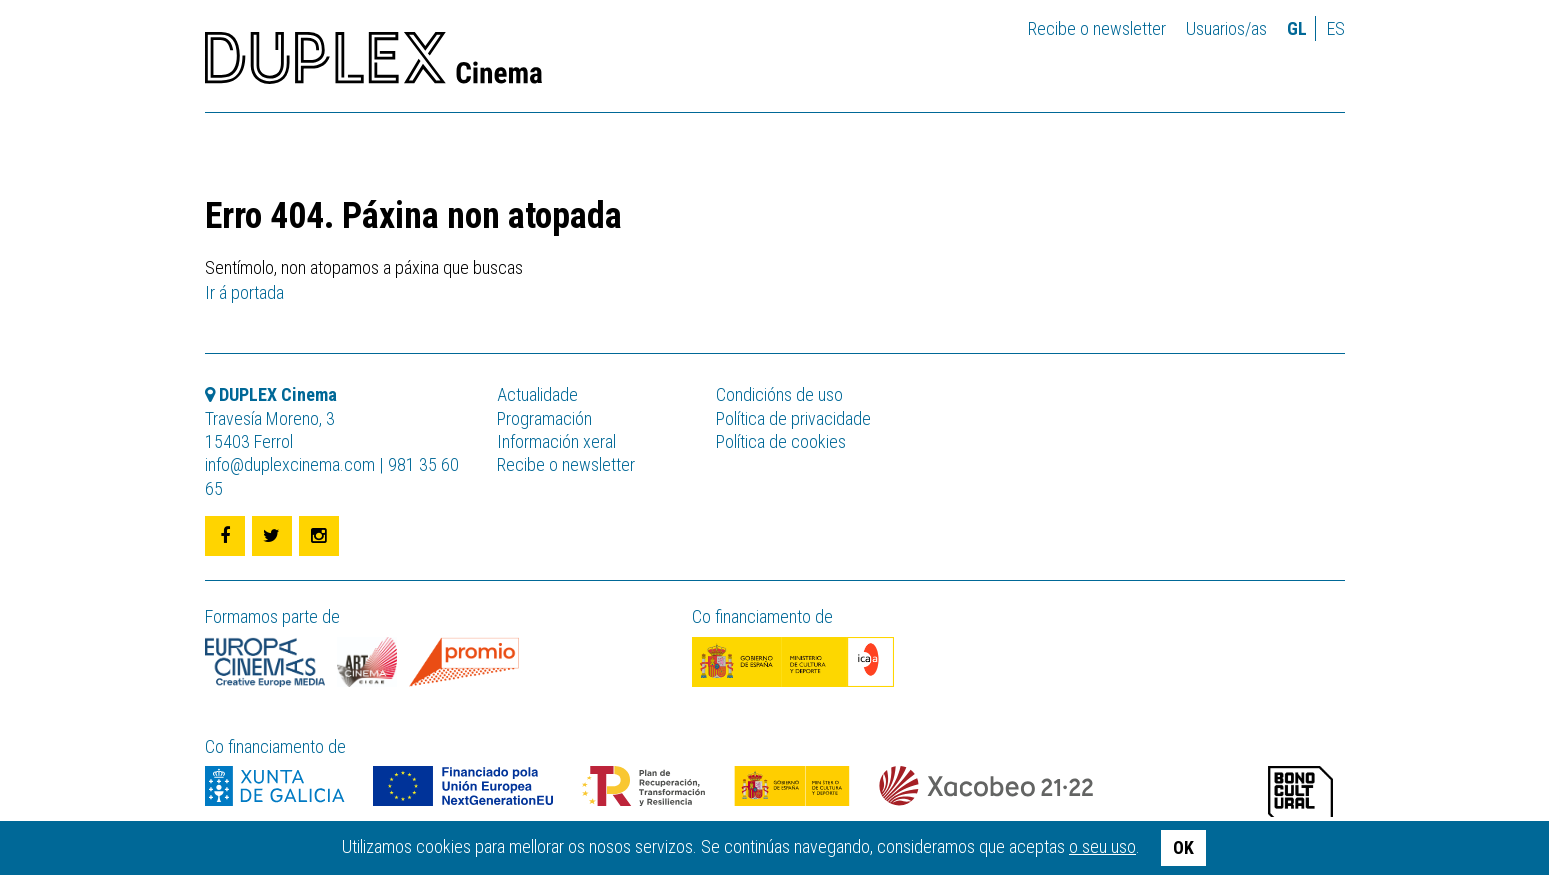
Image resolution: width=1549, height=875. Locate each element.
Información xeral (556, 441)
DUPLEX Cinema (373, 64)
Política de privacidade (793, 418)
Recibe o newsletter (1097, 28)
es (1336, 28)
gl (1297, 28)
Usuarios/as (1226, 28)
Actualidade (537, 394)
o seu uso (1102, 846)
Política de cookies (781, 441)
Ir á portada (244, 292)
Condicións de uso (779, 394)
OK (1183, 847)
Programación (544, 418)
